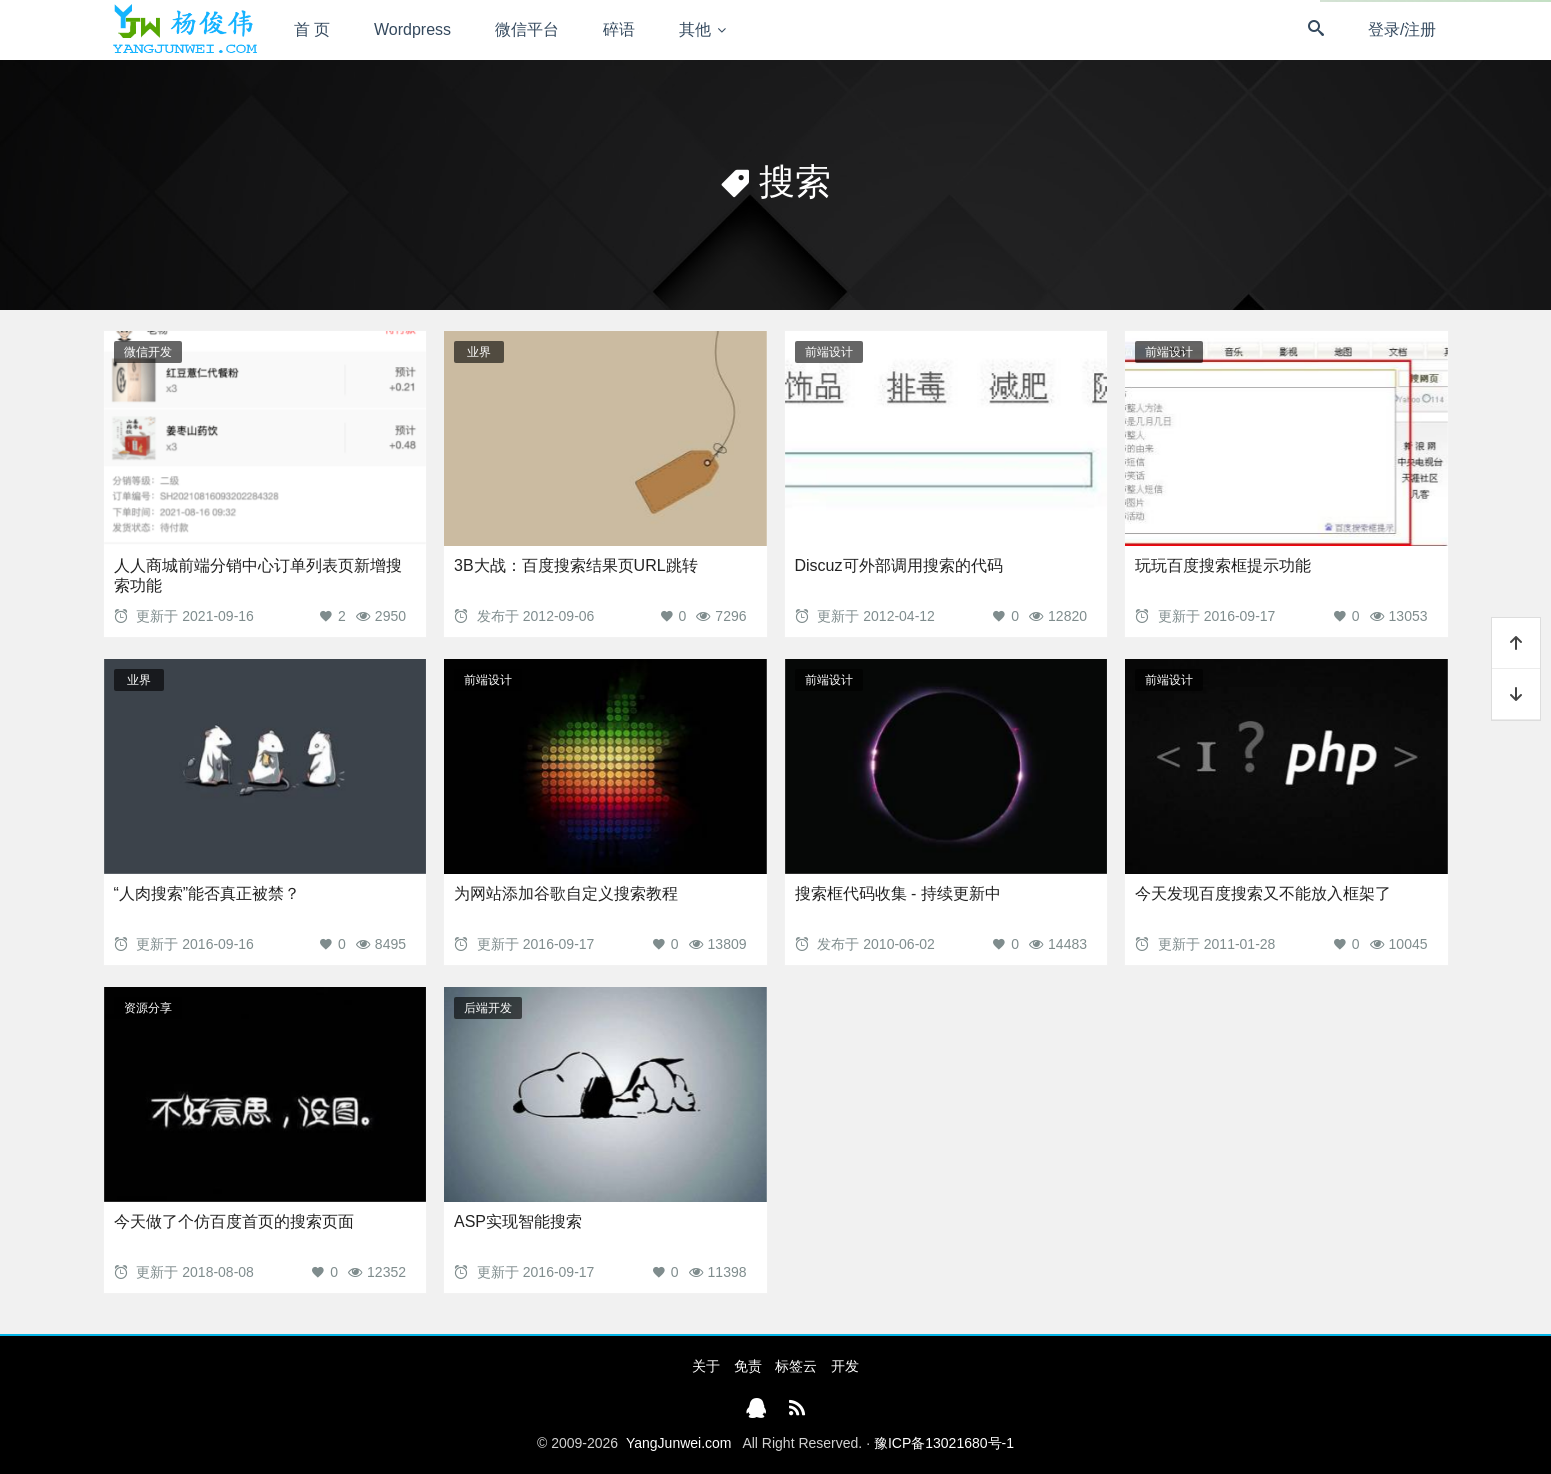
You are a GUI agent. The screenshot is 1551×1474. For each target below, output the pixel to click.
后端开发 (488, 1008)
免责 (748, 1366)
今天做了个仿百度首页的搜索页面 (234, 1221)
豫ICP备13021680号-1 (944, 1443)
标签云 (796, 1366)
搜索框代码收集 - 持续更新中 (898, 893)
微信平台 (527, 29)
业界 (479, 352)
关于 (706, 1366)
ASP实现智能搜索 (518, 1221)
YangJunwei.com (679, 1443)
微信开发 (148, 352)
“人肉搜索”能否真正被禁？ (207, 893)
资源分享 (148, 1008)
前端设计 (829, 352)
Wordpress (412, 29)
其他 (695, 29)
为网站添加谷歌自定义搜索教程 (566, 893)
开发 (845, 1366)
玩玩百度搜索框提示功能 (1223, 565)
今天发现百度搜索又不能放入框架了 (1263, 893)
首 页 (312, 29)
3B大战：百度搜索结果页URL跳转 (576, 565)
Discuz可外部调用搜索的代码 (899, 565)
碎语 (619, 29)
